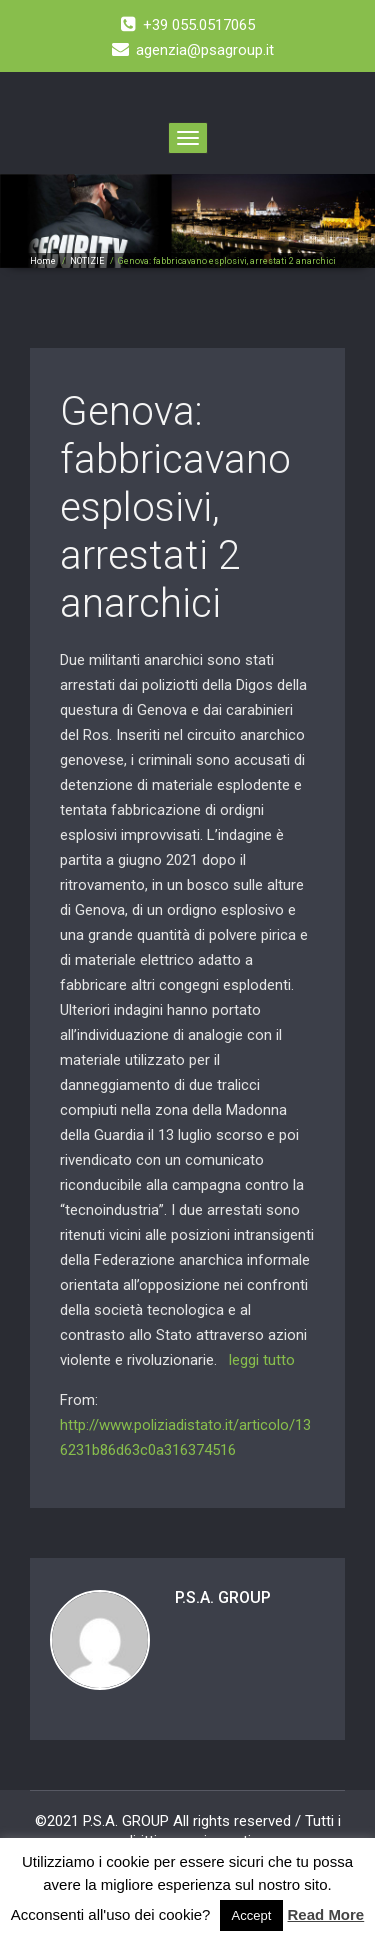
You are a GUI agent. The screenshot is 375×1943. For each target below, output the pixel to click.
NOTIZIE (87, 261)
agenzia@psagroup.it (193, 50)
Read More (326, 1914)
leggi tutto (262, 1360)
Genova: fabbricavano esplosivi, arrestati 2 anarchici (175, 507)
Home (43, 261)
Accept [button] (252, 1915)
